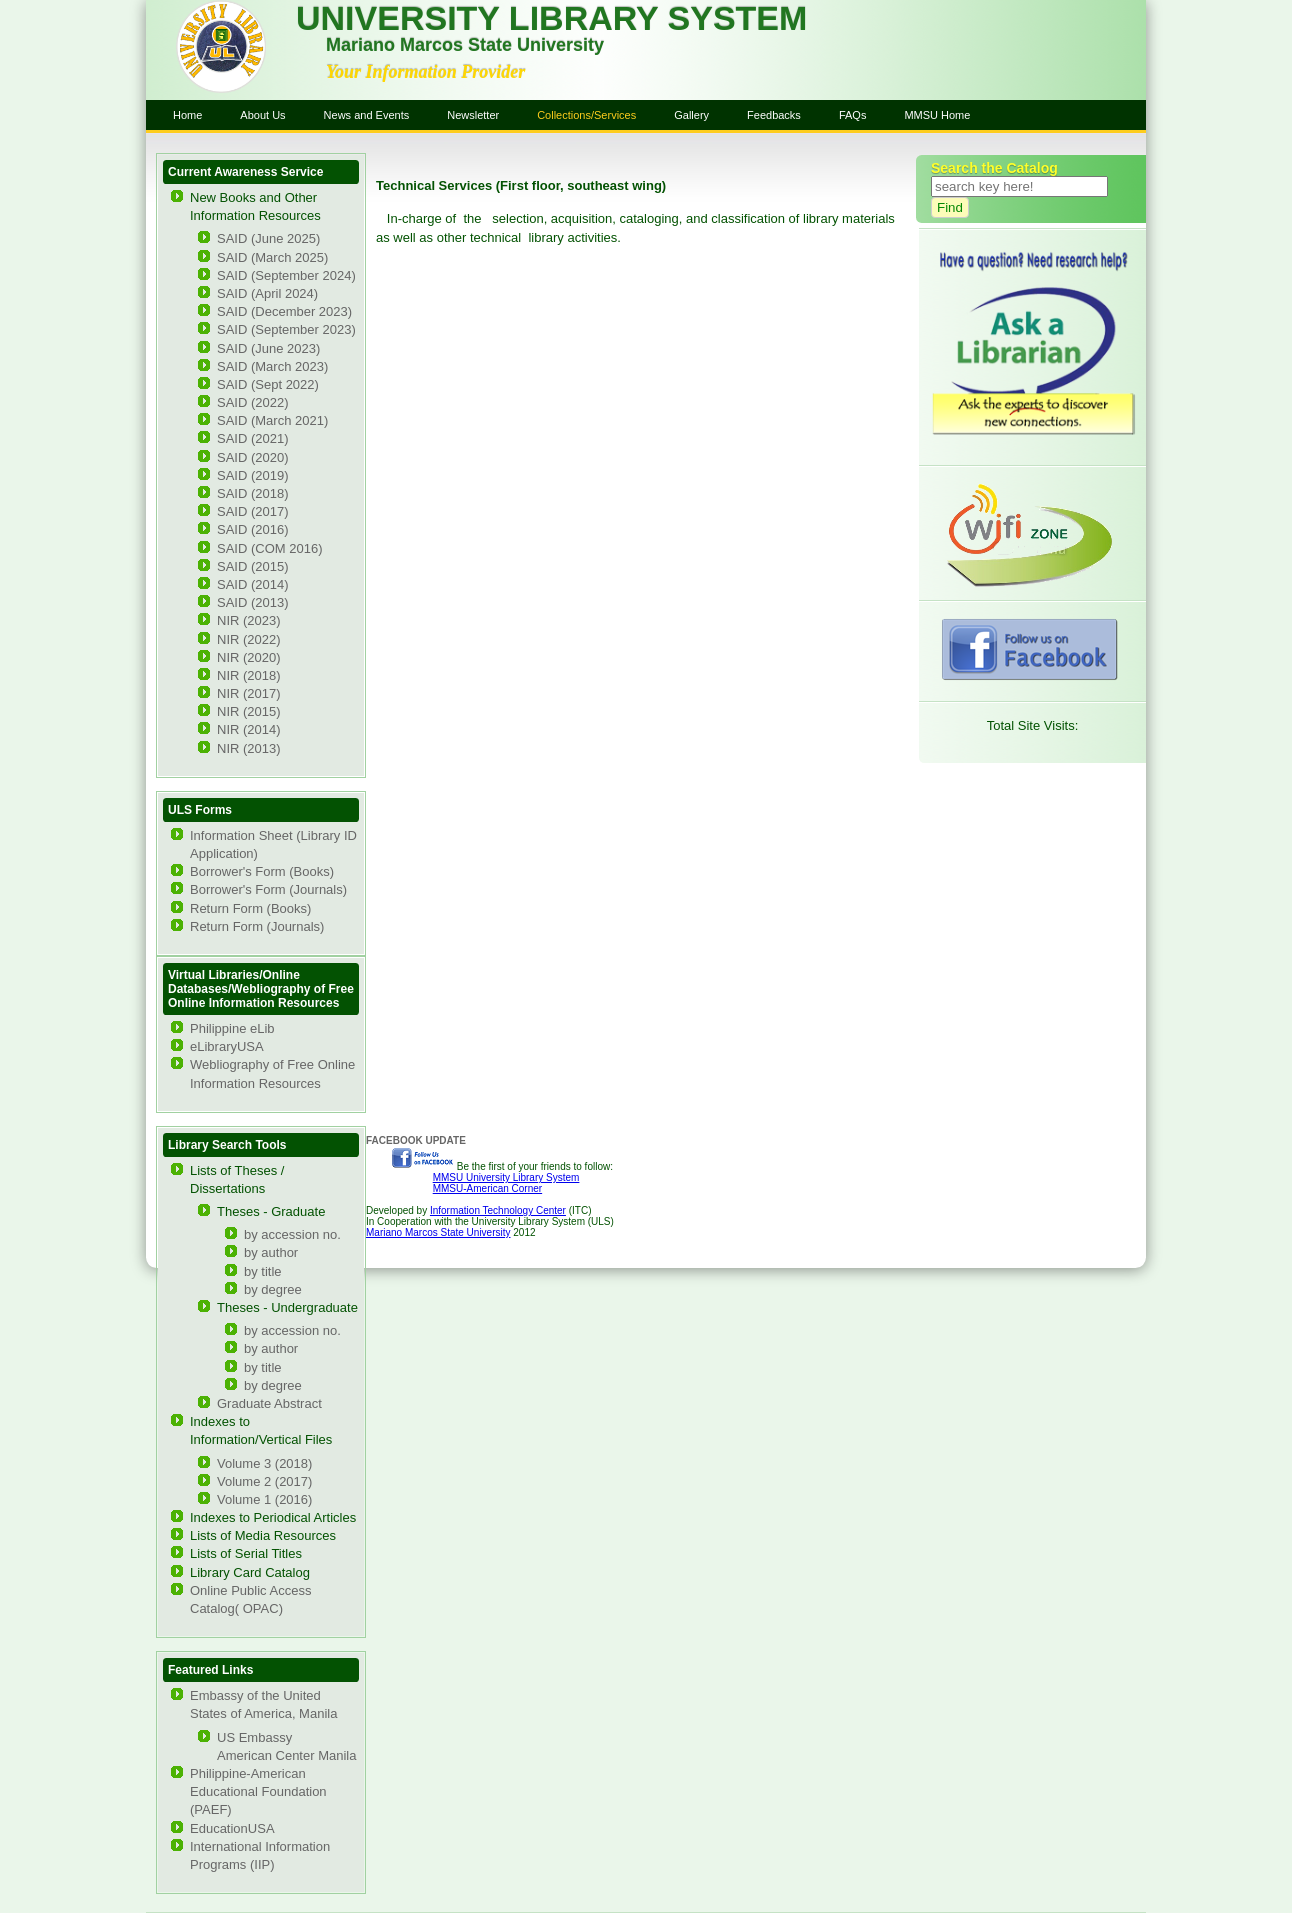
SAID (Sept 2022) (268, 384)
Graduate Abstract (269, 1403)
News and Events (367, 115)
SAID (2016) (253, 529)
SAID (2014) (253, 584)
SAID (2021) (253, 438)
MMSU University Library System (506, 1177)
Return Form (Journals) (257, 926)
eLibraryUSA (227, 1046)
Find (950, 207)
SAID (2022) (253, 402)
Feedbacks (774, 115)
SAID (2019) (253, 475)
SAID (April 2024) (267, 293)
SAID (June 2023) (268, 348)
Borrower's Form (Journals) (268, 889)
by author (271, 1252)
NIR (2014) (249, 729)
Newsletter (473, 115)
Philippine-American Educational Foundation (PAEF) (258, 1791)
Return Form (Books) (250, 908)
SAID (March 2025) (272, 257)
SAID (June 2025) (268, 238)
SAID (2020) (253, 457)
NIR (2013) (249, 748)
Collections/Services (586, 115)
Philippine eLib (232, 1028)
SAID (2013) (253, 602)
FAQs (853, 115)
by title (263, 1271)
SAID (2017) (253, 511)
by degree (273, 1289)
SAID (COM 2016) (269, 548)
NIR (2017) (249, 693)
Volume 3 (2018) (264, 1463)
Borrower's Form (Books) (262, 871)
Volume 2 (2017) (264, 1481)
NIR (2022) (249, 639)
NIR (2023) (249, 620)
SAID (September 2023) (286, 329)
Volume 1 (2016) (264, 1499)
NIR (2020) (249, 657)
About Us (262, 115)
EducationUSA (232, 1828)
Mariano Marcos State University (438, 1232)
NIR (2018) (249, 675)
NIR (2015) (249, 711)
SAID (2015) (253, 566)
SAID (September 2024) (286, 275)
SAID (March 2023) (272, 366)
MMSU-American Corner (487, 1188)
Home (187, 115)
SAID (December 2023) (284, 311)
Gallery (691, 115)
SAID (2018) (253, 493)
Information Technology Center (498, 1210)
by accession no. (292, 1234)
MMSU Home (937, 115)
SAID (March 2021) (272, 420)
